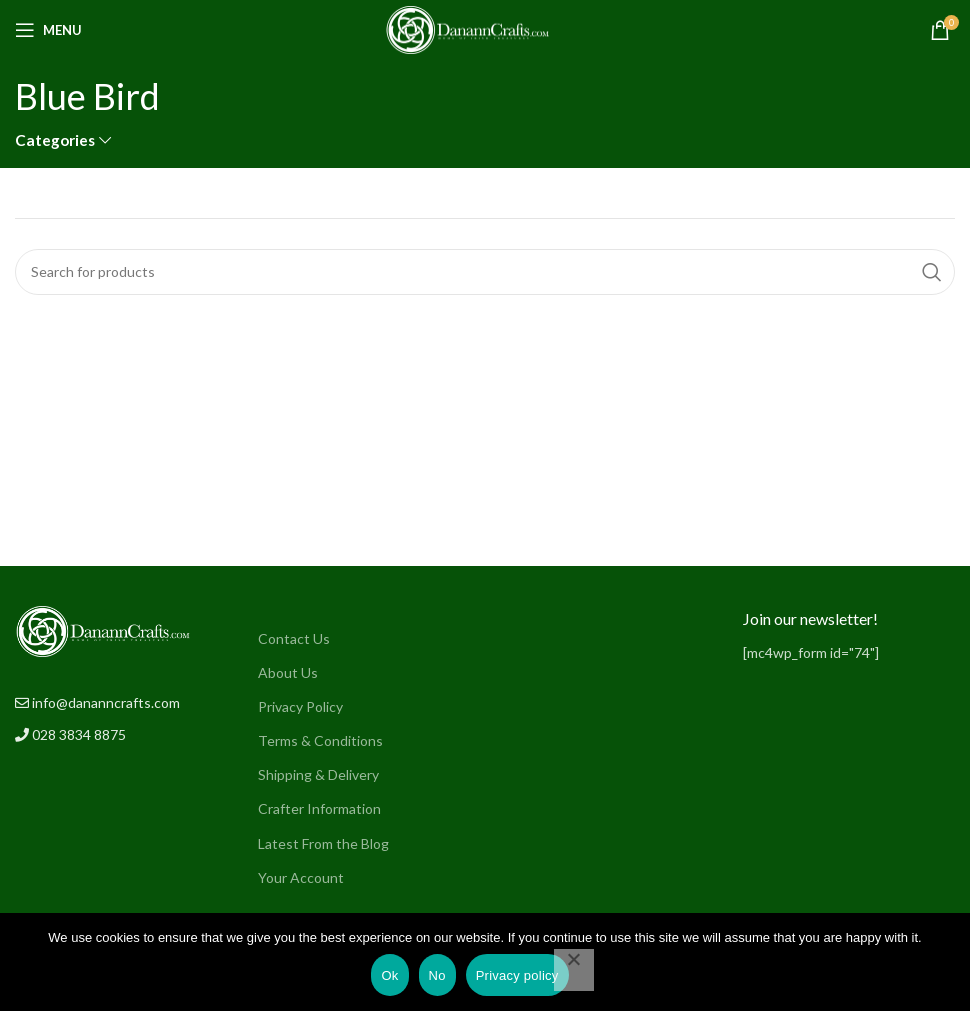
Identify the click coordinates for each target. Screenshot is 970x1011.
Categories (55, 140)
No (437, 975)
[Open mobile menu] (48, 30)
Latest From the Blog (323, 843)
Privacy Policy (300, 706)
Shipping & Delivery (318, 774)
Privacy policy (517, 975)
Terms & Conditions (320, 740)
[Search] (485, 272)
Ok (389, 975)
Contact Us (294, 638)
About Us (288, 672)
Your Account (301, 877)
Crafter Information (319, 808)
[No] (574, 970)
